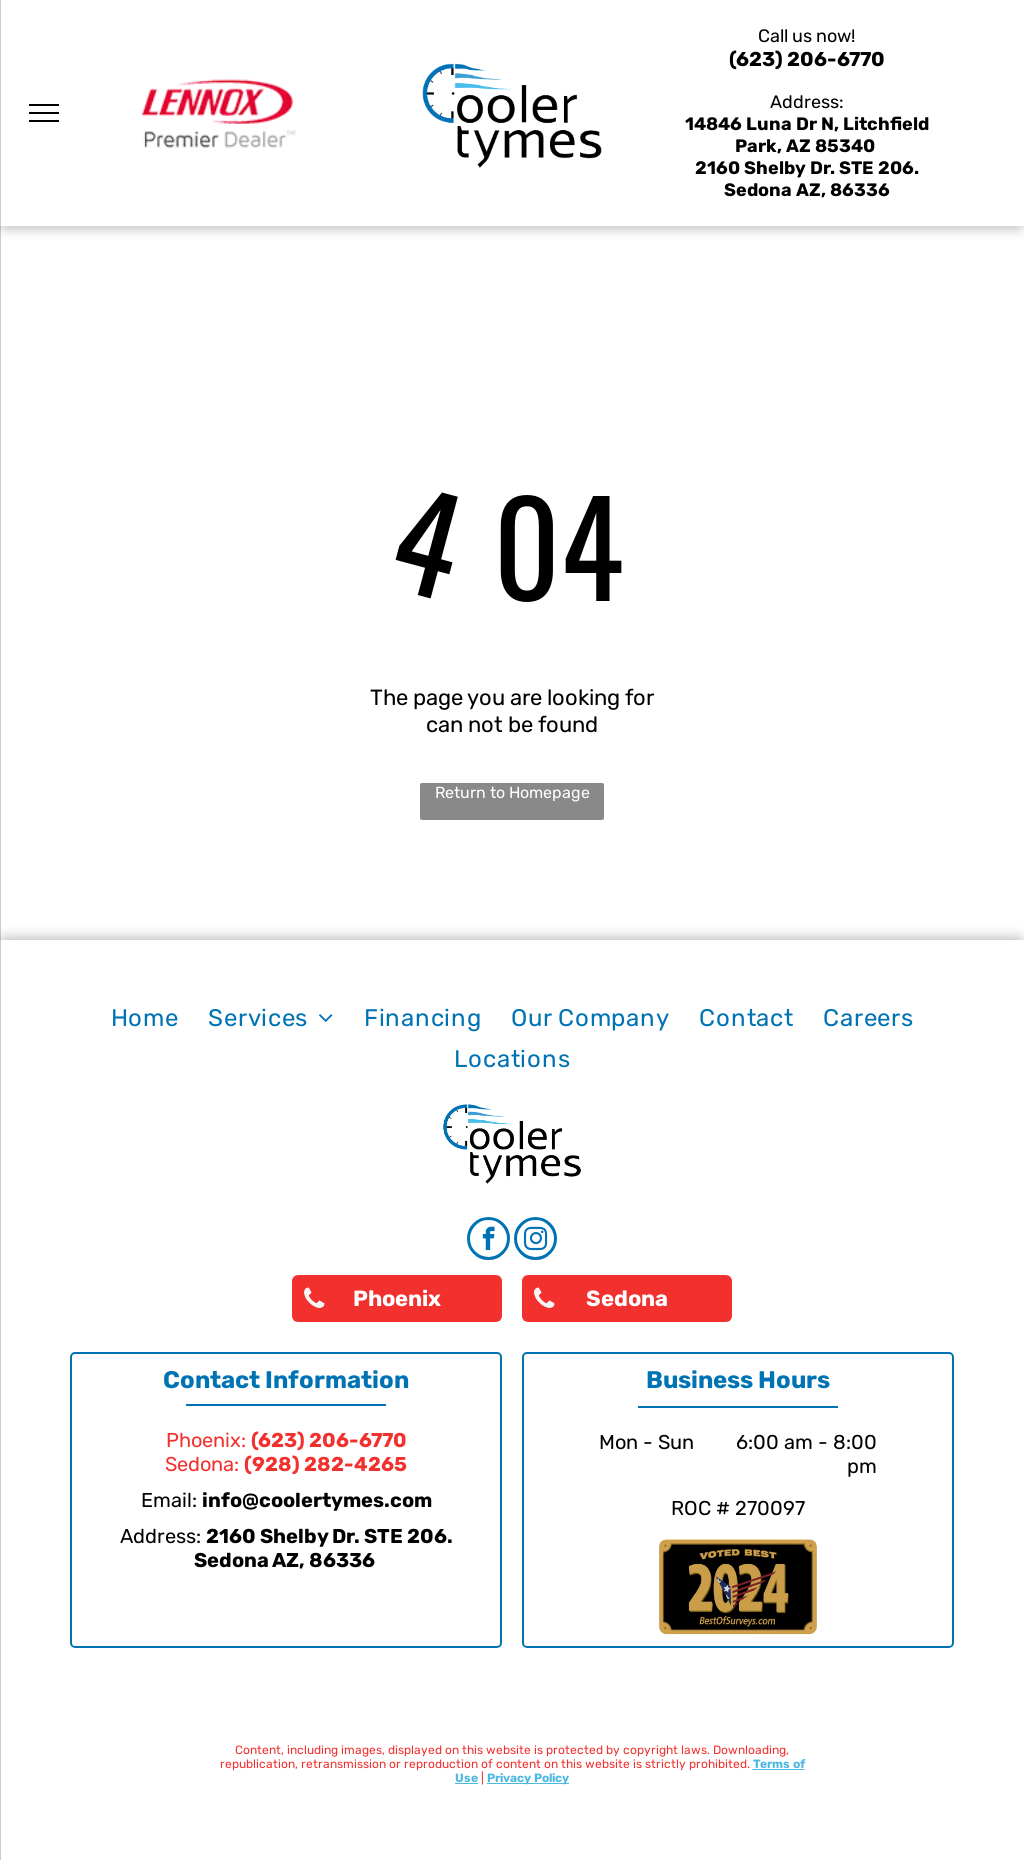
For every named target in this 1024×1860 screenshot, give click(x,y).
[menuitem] (145, 1018)
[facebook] (488, 1241)
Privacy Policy (528, 1778)
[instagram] (535, 1241)
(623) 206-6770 (807, 59)
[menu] (44, 113)
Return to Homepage (512, 792)
